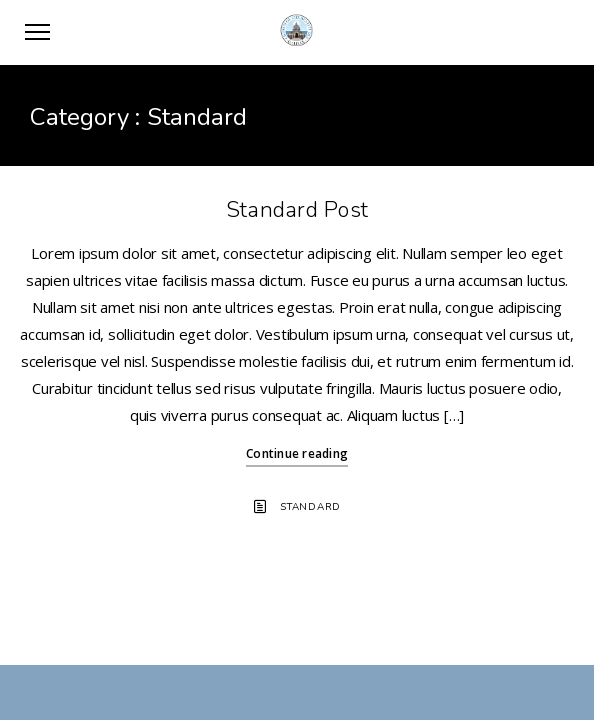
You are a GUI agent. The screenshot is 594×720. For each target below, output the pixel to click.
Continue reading (297, 453)
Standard (310, 507)
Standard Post (297, 210)
